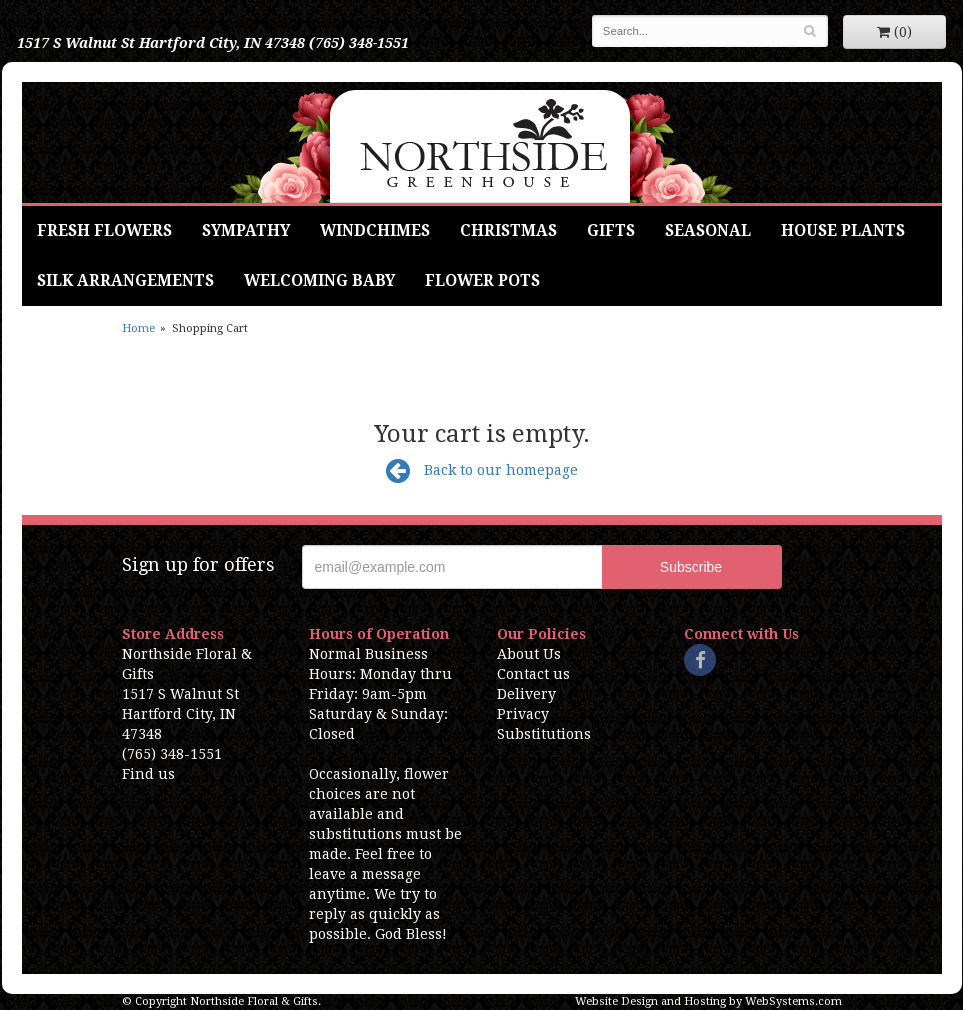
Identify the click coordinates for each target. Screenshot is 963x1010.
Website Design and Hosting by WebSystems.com (708, 1001)
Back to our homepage (482, 470)
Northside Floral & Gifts (481, 142)
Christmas (508, 231)
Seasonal (708, 231)
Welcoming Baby (319, 281)
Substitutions (544, 734)
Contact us (533, 674)
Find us (148, 774)
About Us (529, 654)
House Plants (843, 231)
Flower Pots (482, 281)
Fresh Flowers (104, 231)
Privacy (523, 714)
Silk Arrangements (125, 281)
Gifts (611, 231)
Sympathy (246, 231)
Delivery (526, 694)
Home (138, 328)
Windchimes (375, 231)
